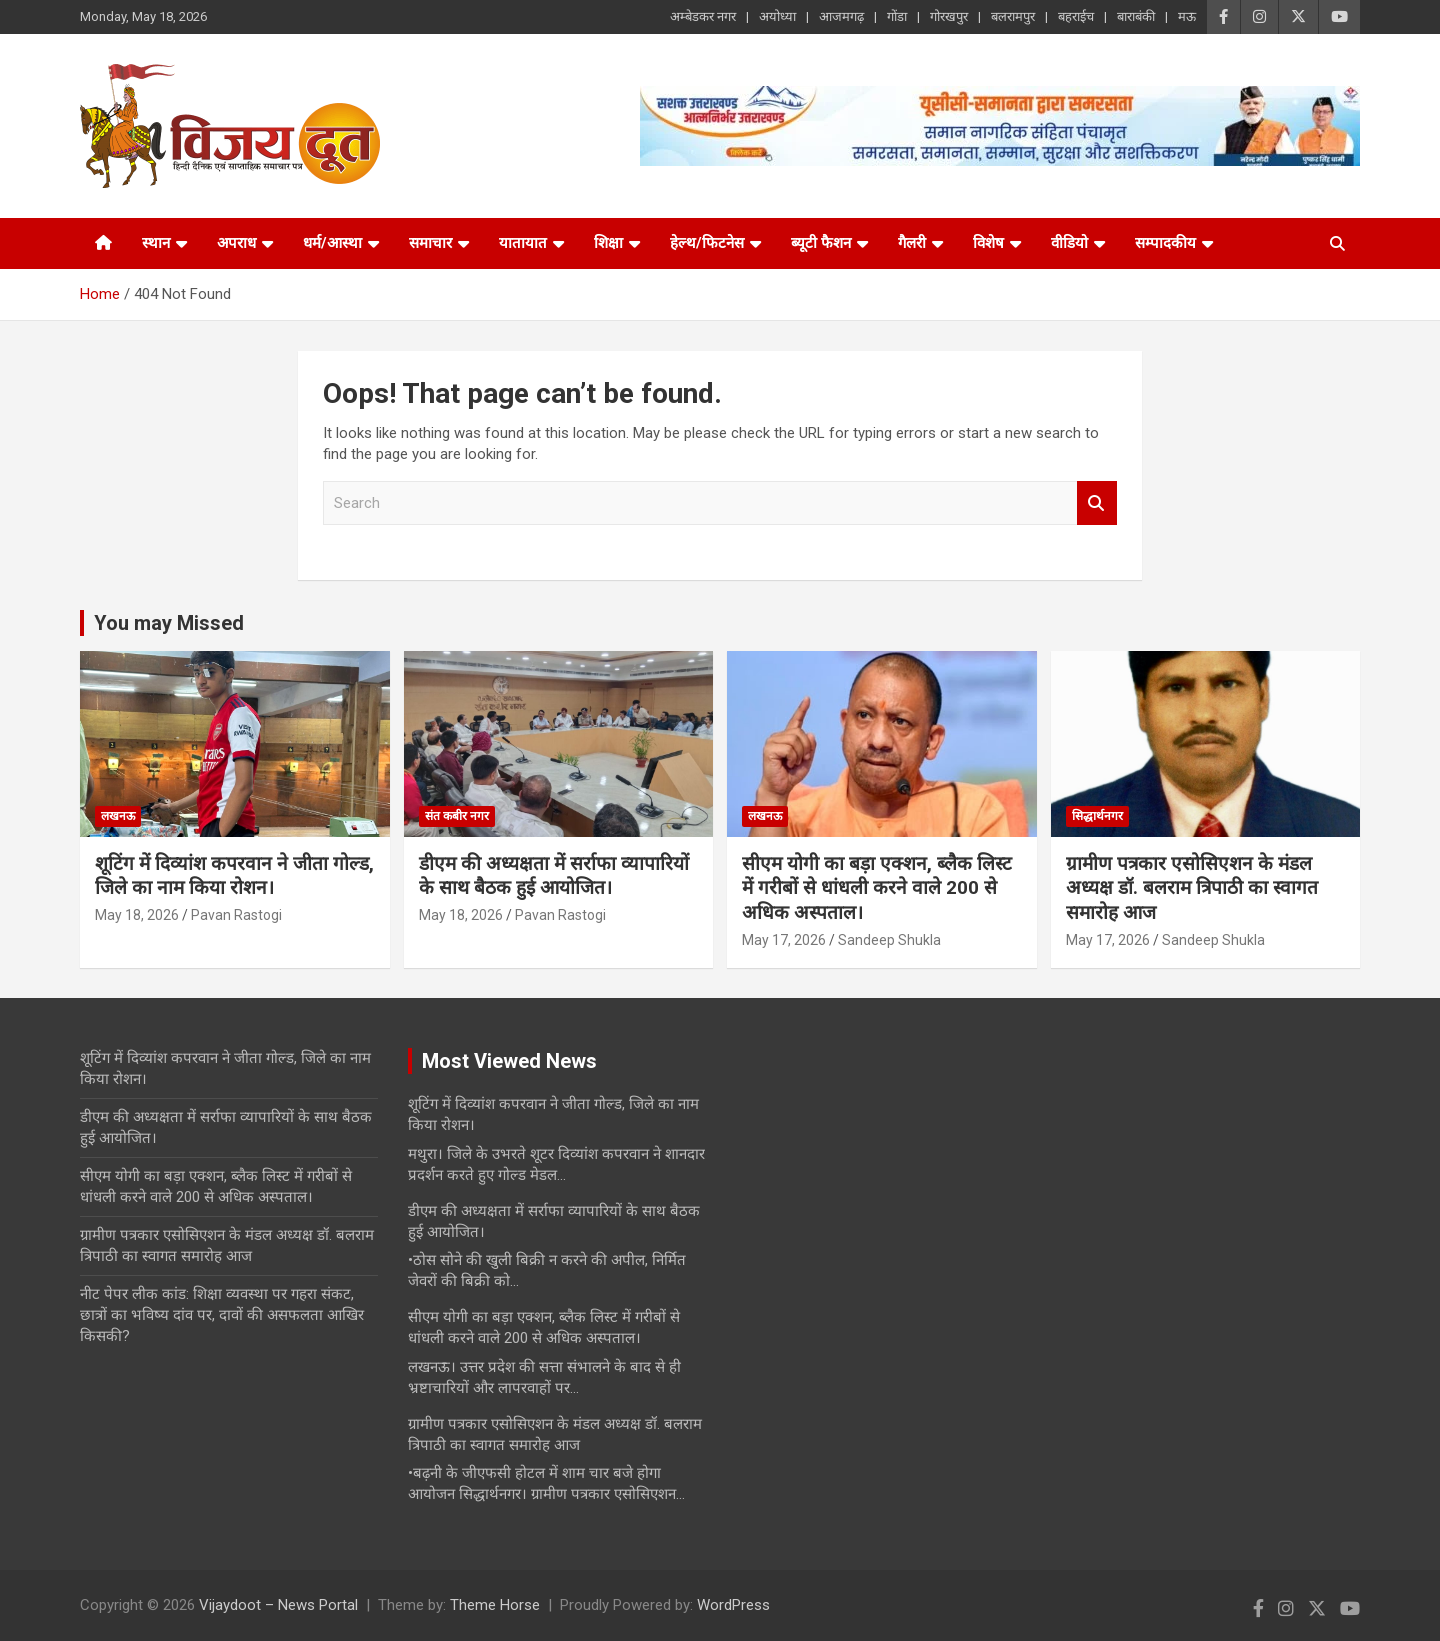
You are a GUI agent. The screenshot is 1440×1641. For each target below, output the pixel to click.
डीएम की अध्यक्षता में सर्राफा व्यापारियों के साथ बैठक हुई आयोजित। (554, 876)
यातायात (523, 243)
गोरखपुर (949, 16)
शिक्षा (608, 243)
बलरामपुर (1013, 16)
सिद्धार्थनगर (1097, 816)
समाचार (430, 243)
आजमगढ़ (841, 16)
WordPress (733, 1605)
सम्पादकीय (1165, 243)
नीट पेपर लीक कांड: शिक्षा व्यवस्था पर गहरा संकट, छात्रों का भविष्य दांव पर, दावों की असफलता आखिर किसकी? (222, 1315)
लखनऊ (118, 816)
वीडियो (1069, 243)
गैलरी (912, 243)
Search (1097, 503)
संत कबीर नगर (457, 816)
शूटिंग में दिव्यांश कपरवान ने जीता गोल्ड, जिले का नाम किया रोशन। (234, 876)
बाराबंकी (1136, 16)
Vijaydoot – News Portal (278, 1605)
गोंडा (897, 16)
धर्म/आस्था (332, 243)
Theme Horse (495, 1605)
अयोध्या (777, 16)
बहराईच (1076, 16)
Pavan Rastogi (236, 915)
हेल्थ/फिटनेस (707, 243)
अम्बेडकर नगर (703, 16)
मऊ (1187, 16)
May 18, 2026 (137, 915)
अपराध (236, 243)
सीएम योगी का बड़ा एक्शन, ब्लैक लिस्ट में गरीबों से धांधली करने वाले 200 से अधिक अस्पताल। (877, 888)
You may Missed (169, 623)
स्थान (156, 243)
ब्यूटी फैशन (821, 243)
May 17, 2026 (784, 940)
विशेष (988, 243)
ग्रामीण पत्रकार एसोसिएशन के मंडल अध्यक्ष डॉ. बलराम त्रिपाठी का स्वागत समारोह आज (1192, 888)
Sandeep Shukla (889, 940)
